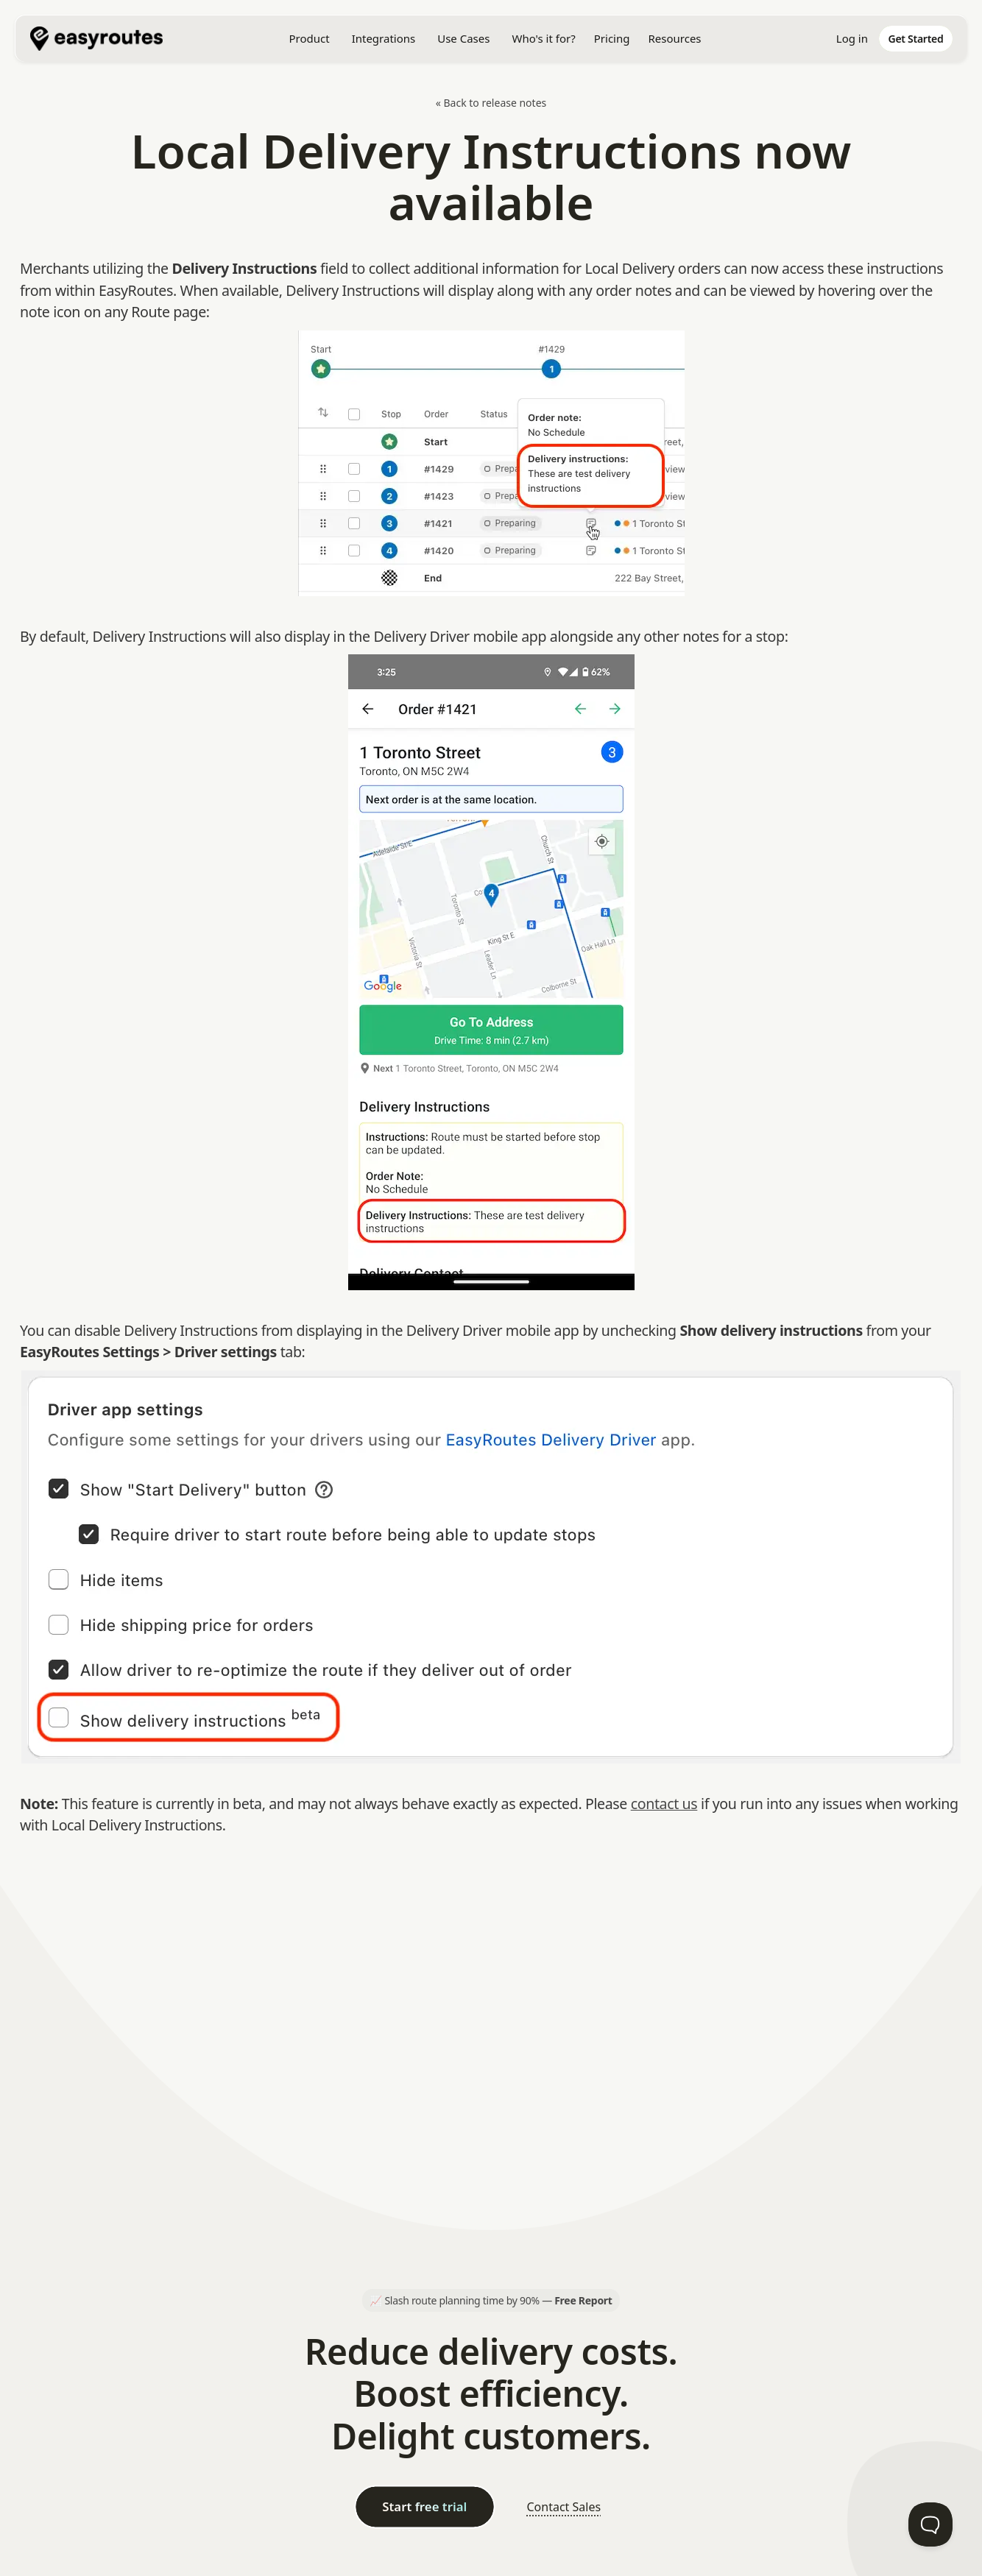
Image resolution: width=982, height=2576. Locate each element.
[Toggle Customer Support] (930, 2524)
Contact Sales (563, 2507)
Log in (852, 38)
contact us (664, 1804)
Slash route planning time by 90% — (498, 2300)
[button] (309, 38)
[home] (103, 38)
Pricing (612, 38)
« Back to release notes (491, 103)
